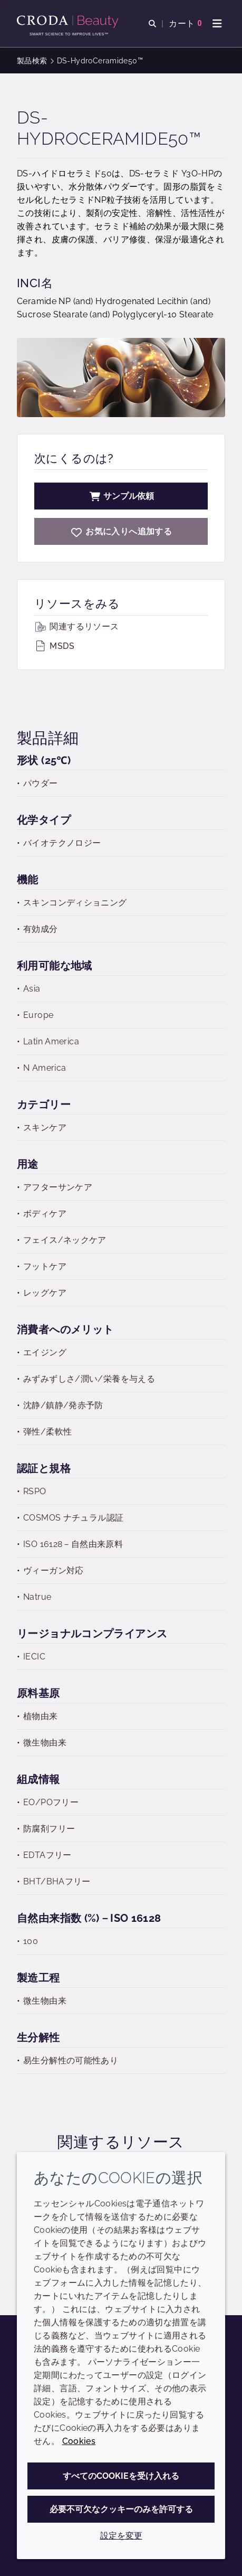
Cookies (79, 2441)
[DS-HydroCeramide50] (121, 531)
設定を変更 (121, 2536)
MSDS (54, 646)
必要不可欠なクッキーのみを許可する (121, 2509)
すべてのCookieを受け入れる (121, 2476)
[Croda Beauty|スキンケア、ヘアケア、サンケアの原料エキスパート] (69, 21)
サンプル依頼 (121, 496)
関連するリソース (76, 626)
